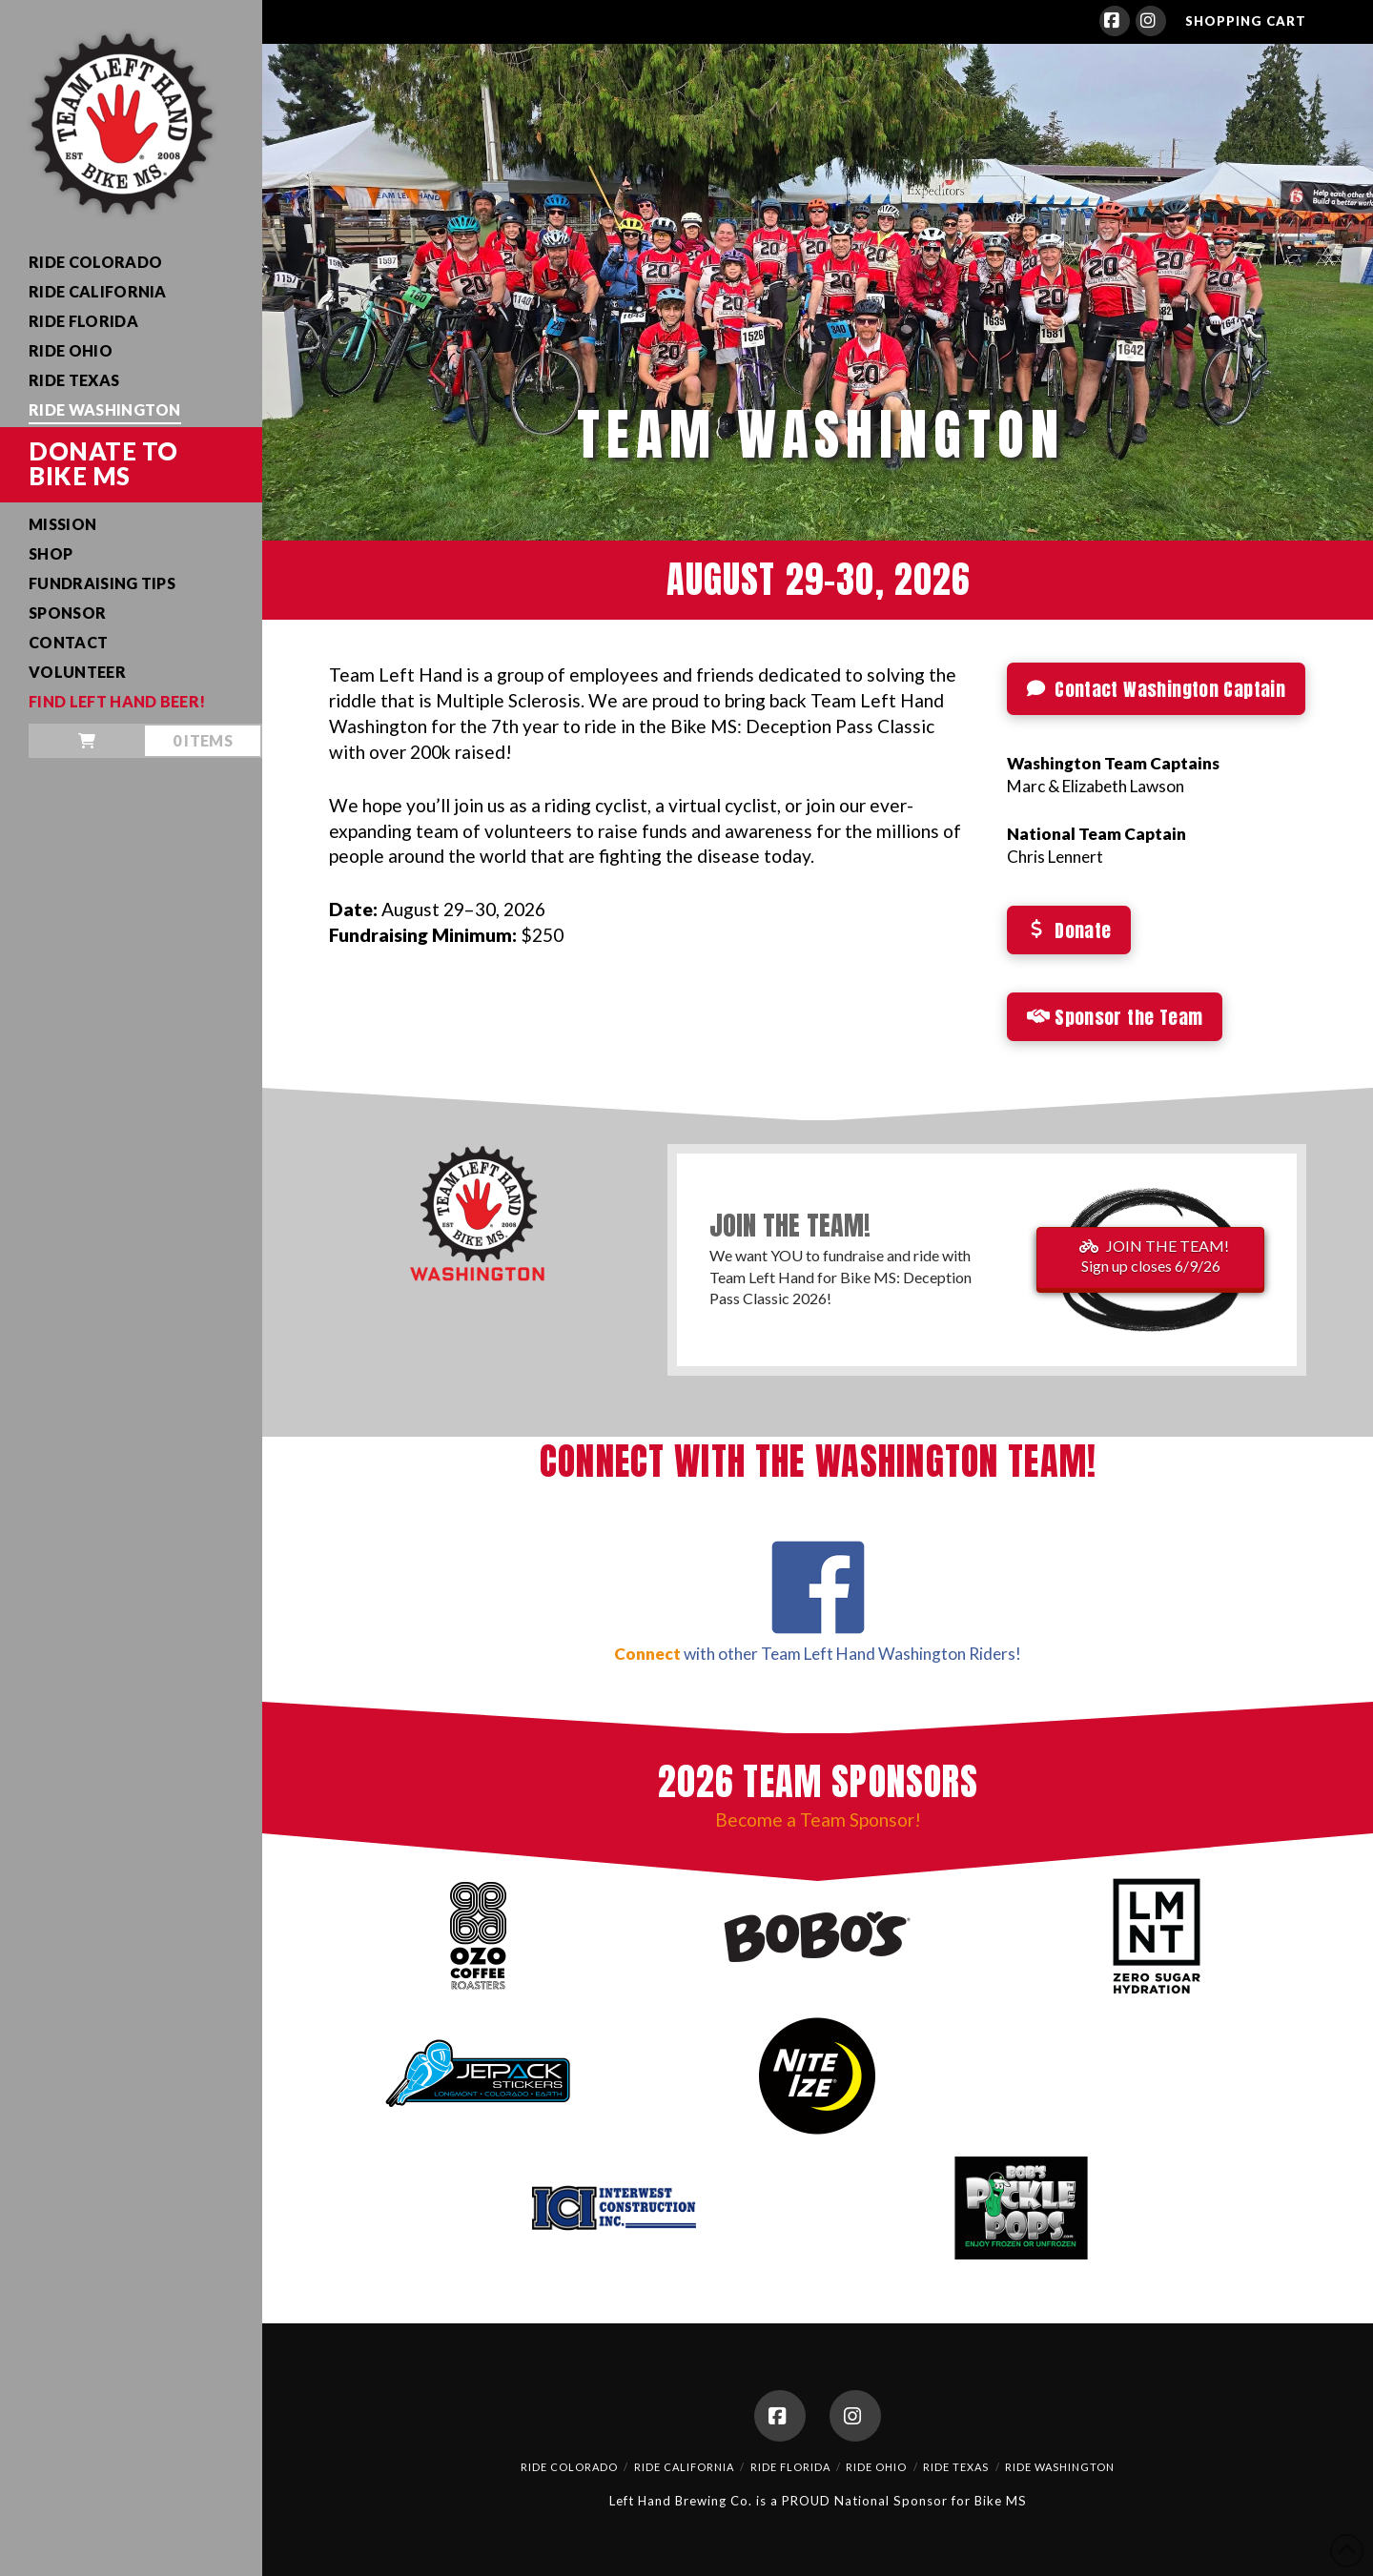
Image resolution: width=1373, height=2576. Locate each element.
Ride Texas (956, 2467)
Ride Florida (790, 2467)
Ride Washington (1060, 2467)
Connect (647, 1654)
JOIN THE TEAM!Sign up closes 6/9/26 (1154, 1256)
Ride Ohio (876, 2467)
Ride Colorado (569, 2467)
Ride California (684, 2467)
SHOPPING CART (1245, 21)
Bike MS (1000, 2500)
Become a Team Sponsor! (818, 1819)
